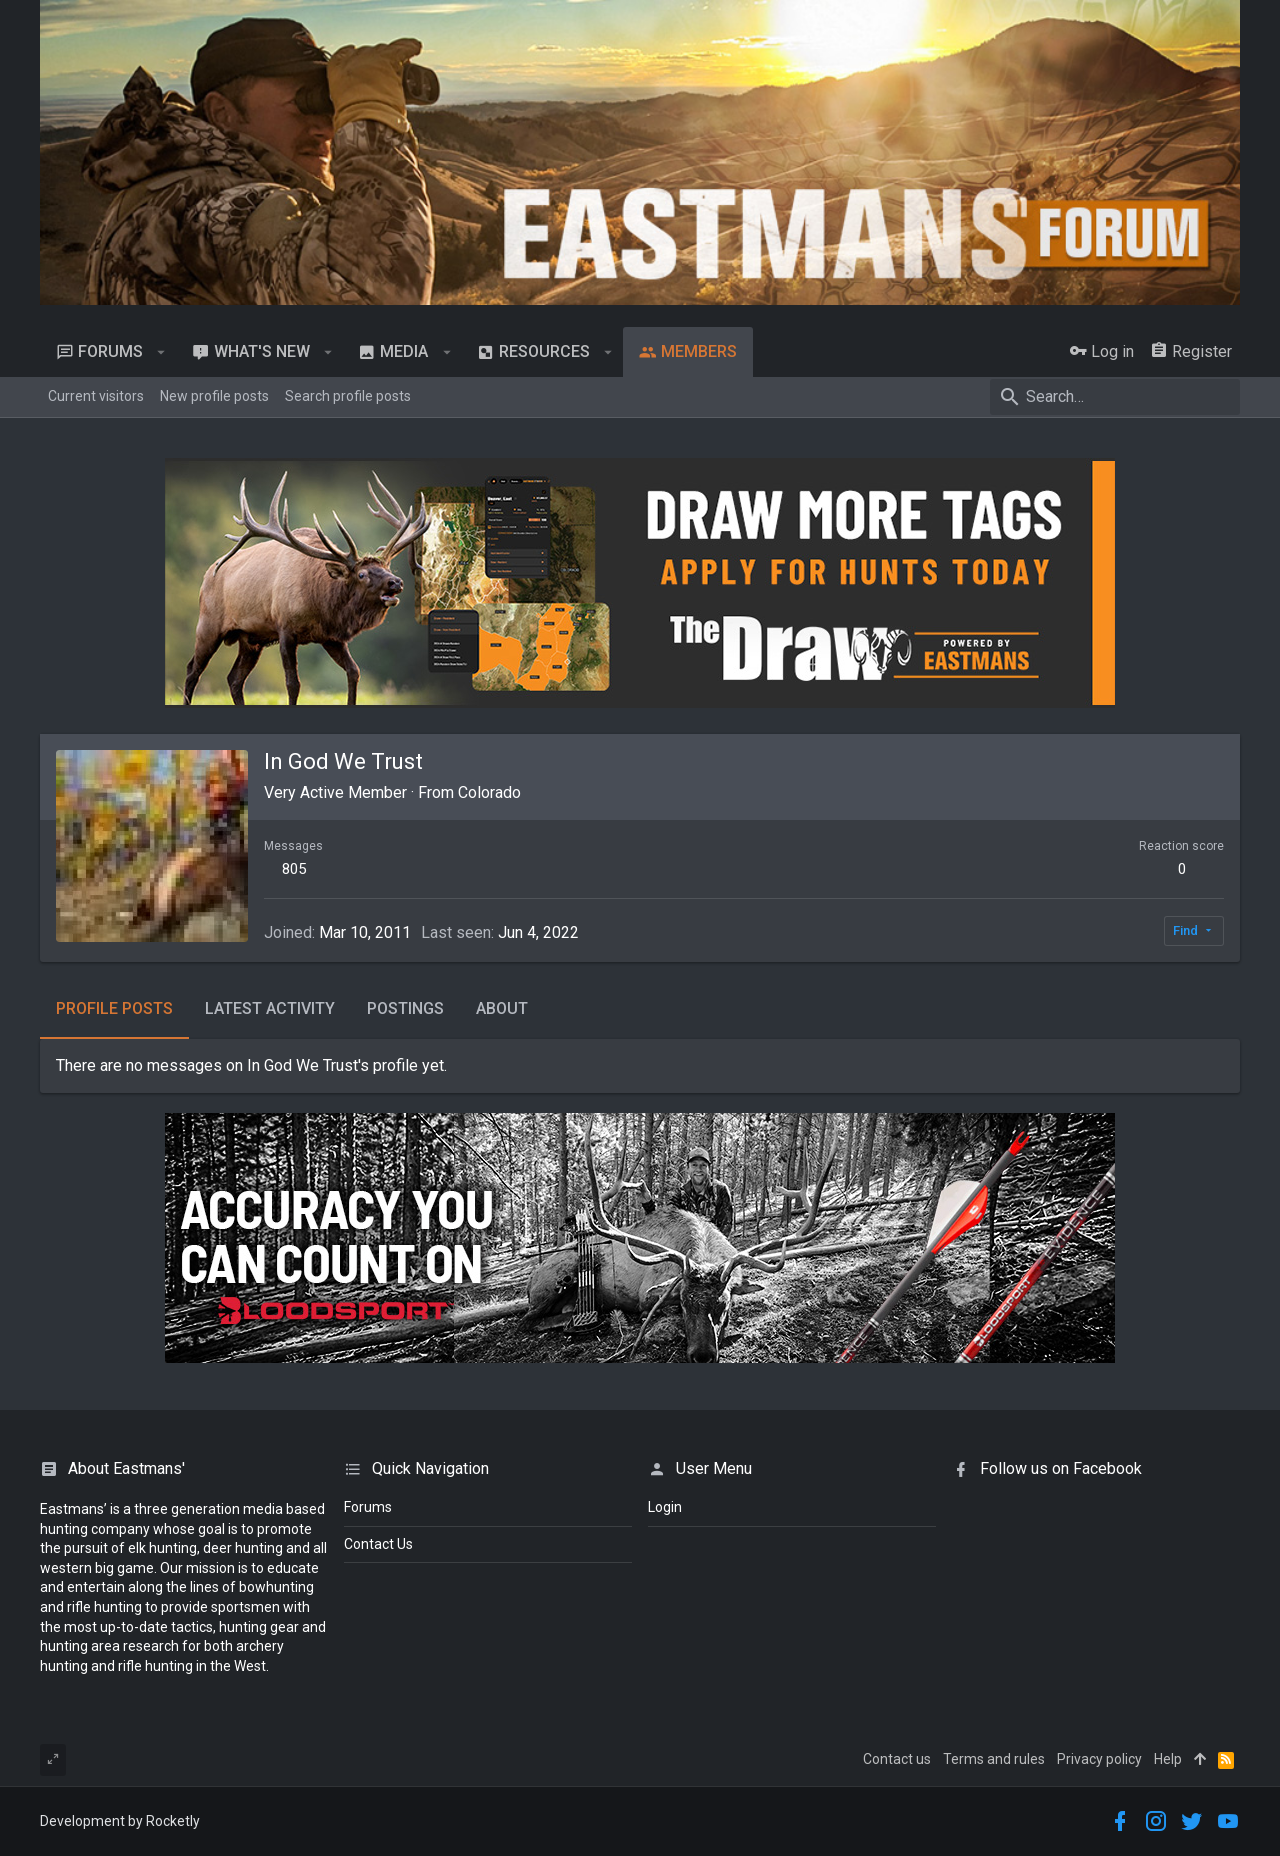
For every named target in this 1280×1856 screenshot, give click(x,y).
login (665, 1507)
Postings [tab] (405, 1008)
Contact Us (378, 1544)
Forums (368, 1507)
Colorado (489, 792)
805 (294, 869)
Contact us (897, 1759)
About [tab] (502, 1008)
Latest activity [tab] (270, 1008)
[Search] (1115, 397)
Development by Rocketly (120, 1821)
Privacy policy (1099, 1759)
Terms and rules (994, 1759)
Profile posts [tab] (114, 1008)
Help (1168, 1759)
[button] (161, 352)
